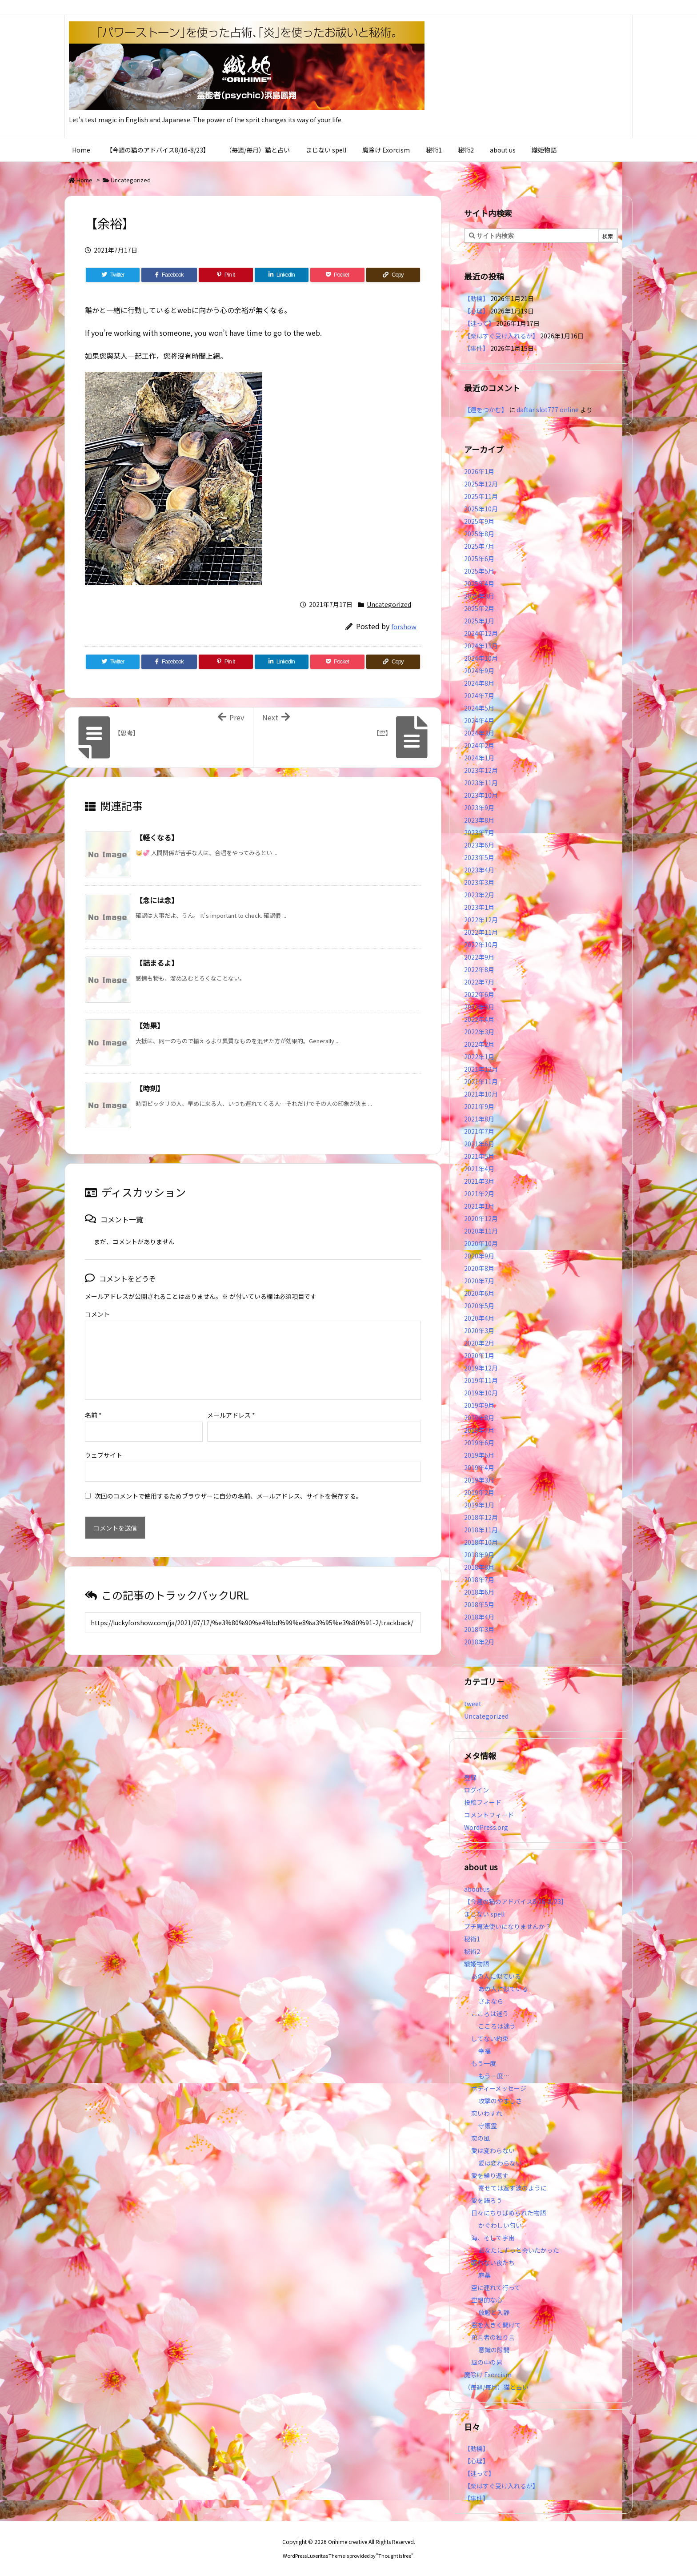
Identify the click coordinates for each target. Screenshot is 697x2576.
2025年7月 (479, 546)
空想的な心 (486, 2299)
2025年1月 (479, 620)
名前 (93, 1415)
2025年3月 (479, 595)
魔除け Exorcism (488, 2374)
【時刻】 (150, 1088)
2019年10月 (481, 1392)
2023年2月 (479, 894)
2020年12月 (481, 1218)
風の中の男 (486, 2362)
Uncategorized (131, 180)
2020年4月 (479, 1318)
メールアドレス (231, 1415)
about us (477, 1889)
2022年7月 (479, 981)
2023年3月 (479, 882)
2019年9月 (479, 1405)
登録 (470, 1777)
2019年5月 (479, 1455)
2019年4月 (479, 1467)
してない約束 (490, 2038)
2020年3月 (479, 1330)
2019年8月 (479, 1417)
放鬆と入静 (493, 2312)
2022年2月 (479, 1044)
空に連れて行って (496, 2287)
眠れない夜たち (493, 2262)
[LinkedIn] (281, 275)
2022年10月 (481, 944)
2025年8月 (479, 533)
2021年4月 (479, 1168)
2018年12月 (481, 1517)
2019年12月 (481, 1367)
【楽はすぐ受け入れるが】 (501, 335)
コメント (97, 1314)
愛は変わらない (493, 2150)
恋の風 (480, 2138)
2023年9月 (479, 807)
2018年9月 (479, 1554)
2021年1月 (479, 1206)
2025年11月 (481, 496)
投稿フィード (482, 1802)
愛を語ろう (486, 2200)
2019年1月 (479, 1504)
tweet (472, 1703)
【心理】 (476, 310)
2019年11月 (481, 1380)
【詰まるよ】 (157, 962)
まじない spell (484, 1913)
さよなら (490, 2001)
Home (84, 180)
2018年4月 (479, 1616)
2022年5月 (479, 1006)
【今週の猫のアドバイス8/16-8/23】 (515, 1901)
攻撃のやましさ (503, 2100)
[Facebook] (169, 275)
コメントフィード (489, 1814)
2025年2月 (479, 608)
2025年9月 (479, 521)
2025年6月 (479, 558)
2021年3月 (479, 1181)
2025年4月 (479, 583)
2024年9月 (479, 670)
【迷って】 (479, 323)
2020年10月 (481, 1243)
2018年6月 (479, 1591)
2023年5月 (479, 857)
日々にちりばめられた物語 (508, 2212)
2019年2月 (479, 1492)
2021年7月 (479, 1131)
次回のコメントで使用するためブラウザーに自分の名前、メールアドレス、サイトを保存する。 (228, 1495)
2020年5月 (479, 1305)
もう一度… (493, 2075)
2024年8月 (479, 683)
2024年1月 (479, 757)
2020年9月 (479, 1255)
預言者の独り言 (493, 2337)
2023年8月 (479, 820)
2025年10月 (481, 508)
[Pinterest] (225, 275)
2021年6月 (479, 1143)
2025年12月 (481, 483)
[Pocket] (337, 275)
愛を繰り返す (490, 2175)
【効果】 (150, 1025)
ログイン (476, 1789)
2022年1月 (479, 1056)
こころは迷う (490, 2013)
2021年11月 (481, 1081)
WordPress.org (486, 1827)
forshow (404, 626)
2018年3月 (479, 1629)
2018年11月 (481, 1529)
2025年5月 (479, 571)
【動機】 (476, 298)
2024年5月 (479, 707)
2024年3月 (479, 732)
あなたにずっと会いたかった (518, 2250)
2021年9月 (479, 1106)
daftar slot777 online (548, 409)
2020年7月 (479, 1280)
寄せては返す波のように (512, 2187)
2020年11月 (481, 1230)
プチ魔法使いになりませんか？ (507, 1926)
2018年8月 (479, 1567)
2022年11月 (481, 932)
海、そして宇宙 (493, 2237)
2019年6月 (479, 1442)
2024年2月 (479, 745)
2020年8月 (479, 1268)
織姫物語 (476, 1963)
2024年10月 (481, 658)
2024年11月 (481, 645)
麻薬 (484, 2275)
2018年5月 (479, 1604)
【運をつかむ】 (486, 409)
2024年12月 (481, 633)
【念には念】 (157, 900)
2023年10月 (481, 795)
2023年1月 (479, 907)
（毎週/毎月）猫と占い (496, 2387)
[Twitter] (113, 275)
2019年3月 (479, 1479)
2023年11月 (481, 782)
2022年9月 (479, 956)
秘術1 (472, 1938)
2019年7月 (479, 1430)
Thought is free (394, 2555)
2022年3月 (479, 1031)
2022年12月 (481, 919)
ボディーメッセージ (498, 2088)
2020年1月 (479, 1355)
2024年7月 (479, 695)
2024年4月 (479, 720)
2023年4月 (479, 869)
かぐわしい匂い (500, 2225)
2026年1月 (479, 471)
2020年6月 (479, 1293)
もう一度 (483, 2063)
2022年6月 (479, 994)
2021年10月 (481, 1093)
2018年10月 (481, 1542)
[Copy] (393, 275)
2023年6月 (479, 844)
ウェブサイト (103, 1455)
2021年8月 (479, 1118)
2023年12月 (481, 770)
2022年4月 (479, 1019)
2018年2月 (479, 1641)
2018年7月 (479, 1579)
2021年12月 (481, 1069)
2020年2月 (479, 1342)
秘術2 (472, 1951)
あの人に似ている (496, 1976)
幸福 (484, 2050)
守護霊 (487, 2125)
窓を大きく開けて (496, 2324)
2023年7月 (479, 832)
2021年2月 (479, 1193)
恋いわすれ (486, 2113)
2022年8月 (479, 969)
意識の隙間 (493, 2349)
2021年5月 (479, 1156)
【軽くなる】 (157, 837)
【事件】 (476, 348)
